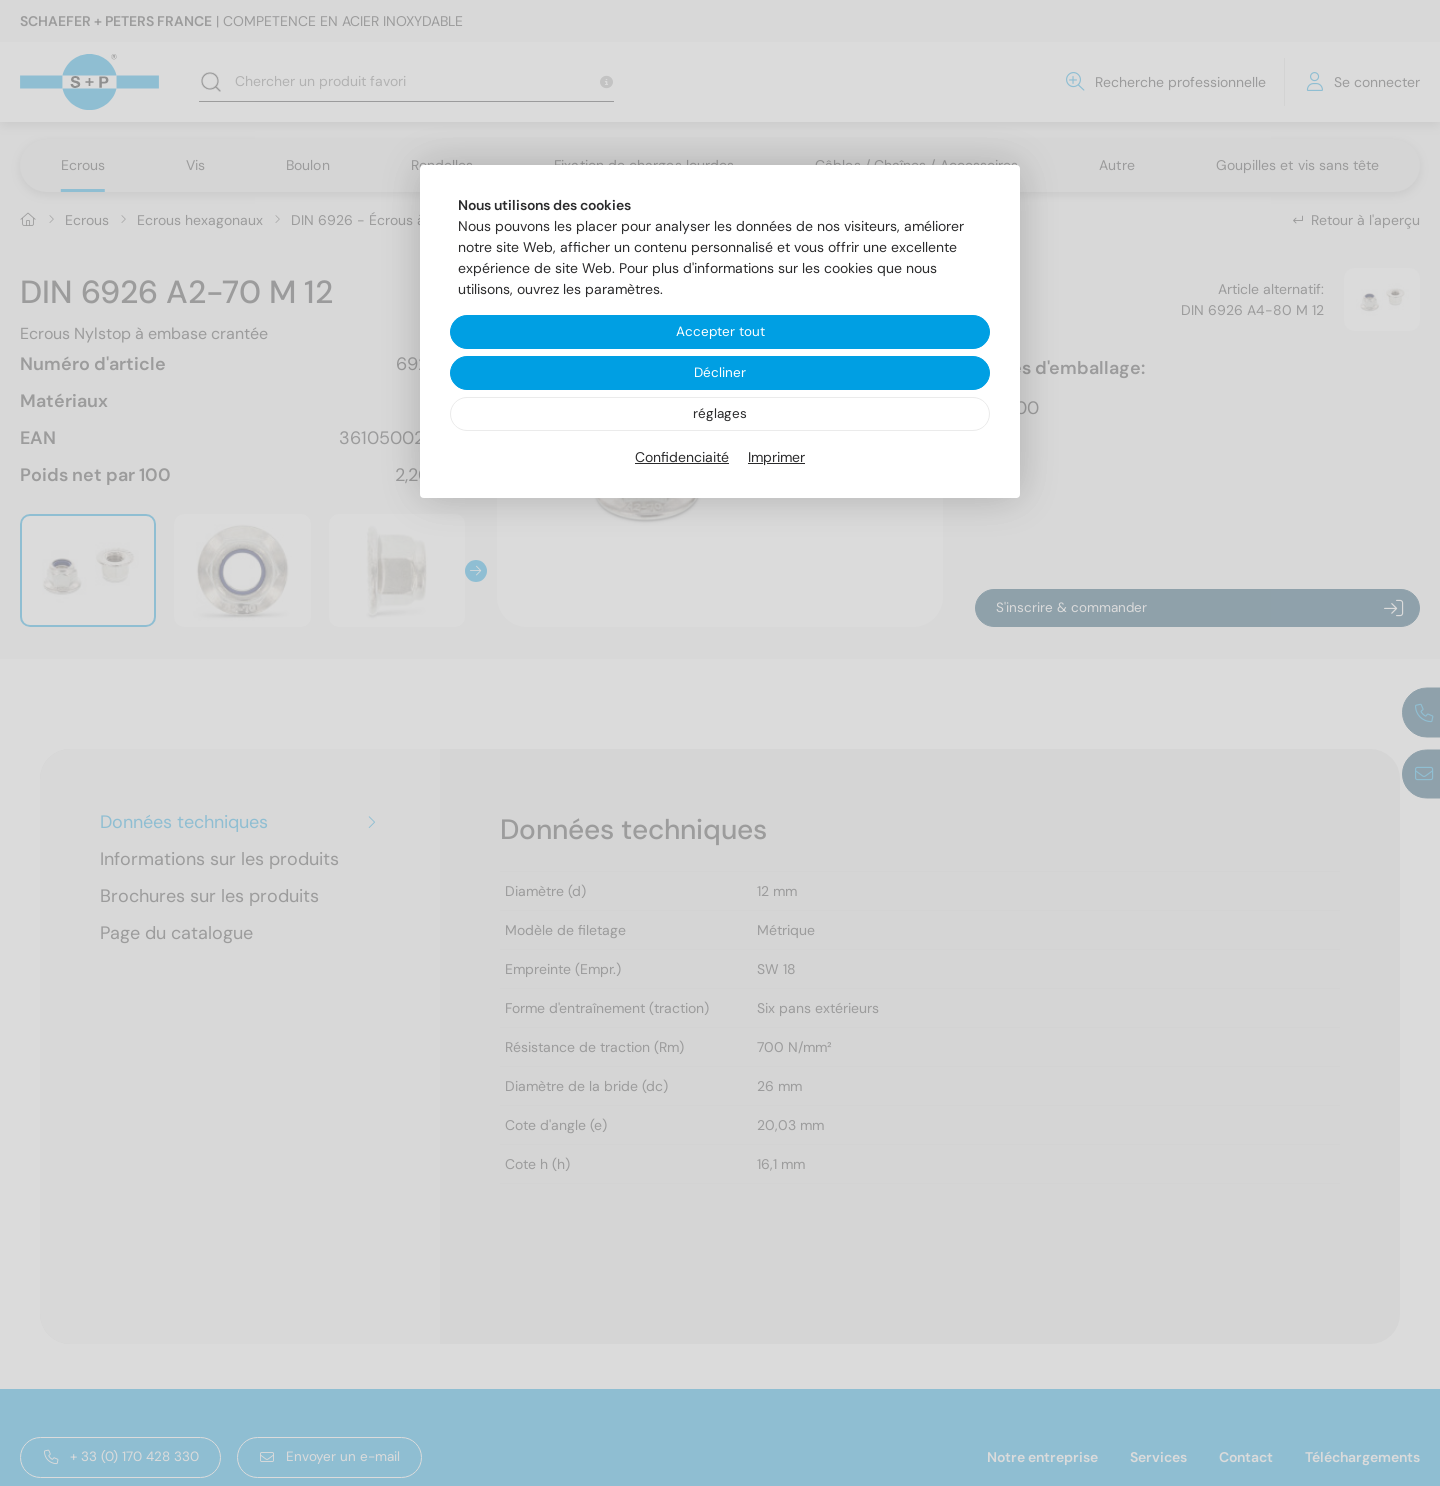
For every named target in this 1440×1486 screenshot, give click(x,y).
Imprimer (776, 459)
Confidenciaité (682, 459)
